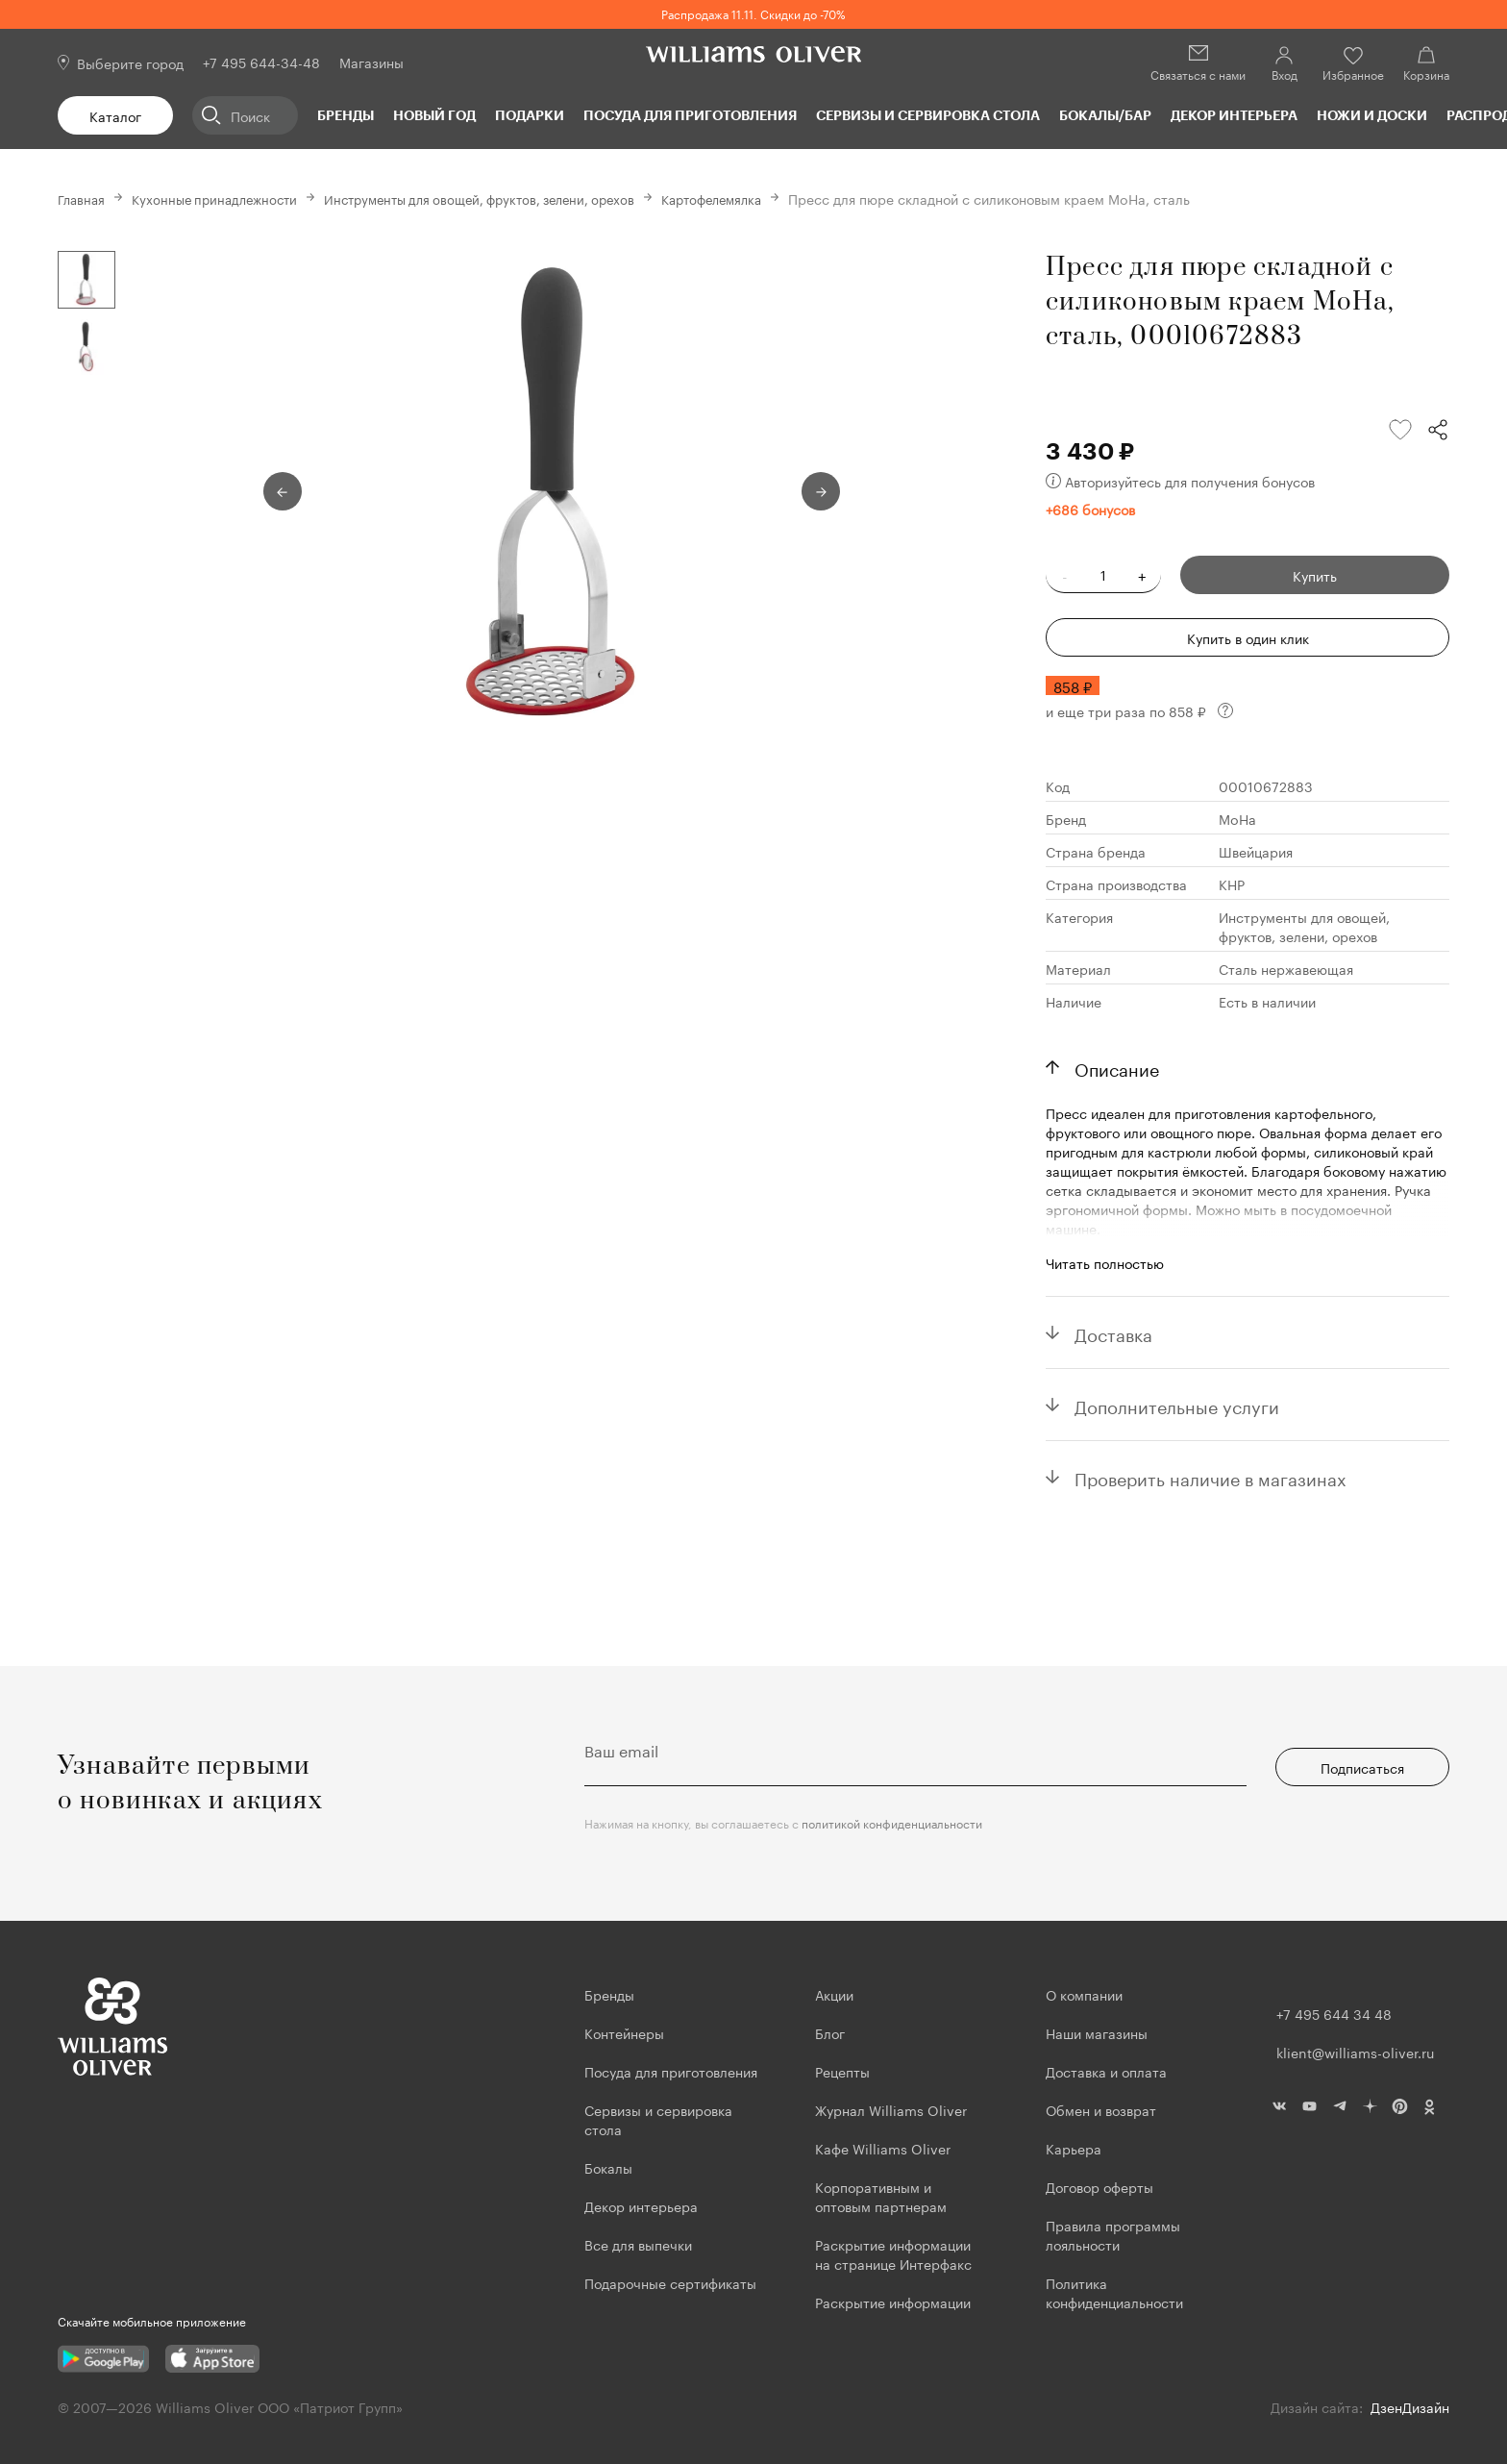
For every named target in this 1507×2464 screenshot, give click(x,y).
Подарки (529, 115)
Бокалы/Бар (1105, 115)
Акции (834, 1993)
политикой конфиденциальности (892, 1822)
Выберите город (130, 62)
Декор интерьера (1234, 115)
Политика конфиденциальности (1114, 2292)
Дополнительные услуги (1177, 1404)
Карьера (1073, 2147)
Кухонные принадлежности (223, 198)
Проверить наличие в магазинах (1210, 1476)
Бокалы (608, 2167)
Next (821, 491)
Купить (1315, 574)
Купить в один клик (1248, 637)
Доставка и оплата (1106, 2070)
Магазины (371, 61)
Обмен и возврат (1101, 2109)
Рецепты (842, 2070)
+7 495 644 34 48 (1334, 2013)
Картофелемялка (754, 198)
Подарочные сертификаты (670, 2282)
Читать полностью (1105, 1262)
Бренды (345, 115)
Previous (282, 491)
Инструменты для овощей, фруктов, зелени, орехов (505, 198)
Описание (1117, 1067)
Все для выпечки (638, 2243)
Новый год (434, 115)
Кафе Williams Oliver (883, 2147)
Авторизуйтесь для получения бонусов (1180, 480)
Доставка (1113, 1332)
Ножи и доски (1372, 115)
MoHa (1237, 818)
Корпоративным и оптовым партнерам (881, 2196)
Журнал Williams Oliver (891, 2109)
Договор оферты (1099, 2186)
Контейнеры (624, 2032)
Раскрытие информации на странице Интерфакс (893, 2253)
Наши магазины (1097, 2032)
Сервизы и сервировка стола (928, 115)
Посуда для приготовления (690, 115)
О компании (1084, 1993)
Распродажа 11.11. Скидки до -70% (753, 13)
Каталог (115, 115)
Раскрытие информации (893, 2301)
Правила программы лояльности (1113, 2234)
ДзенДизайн (1410, 2406)
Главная (83, 198)
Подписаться (1362, 1767)
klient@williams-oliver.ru (1355, 2051)
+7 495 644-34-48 (261, 61)
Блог (830, 2032)
